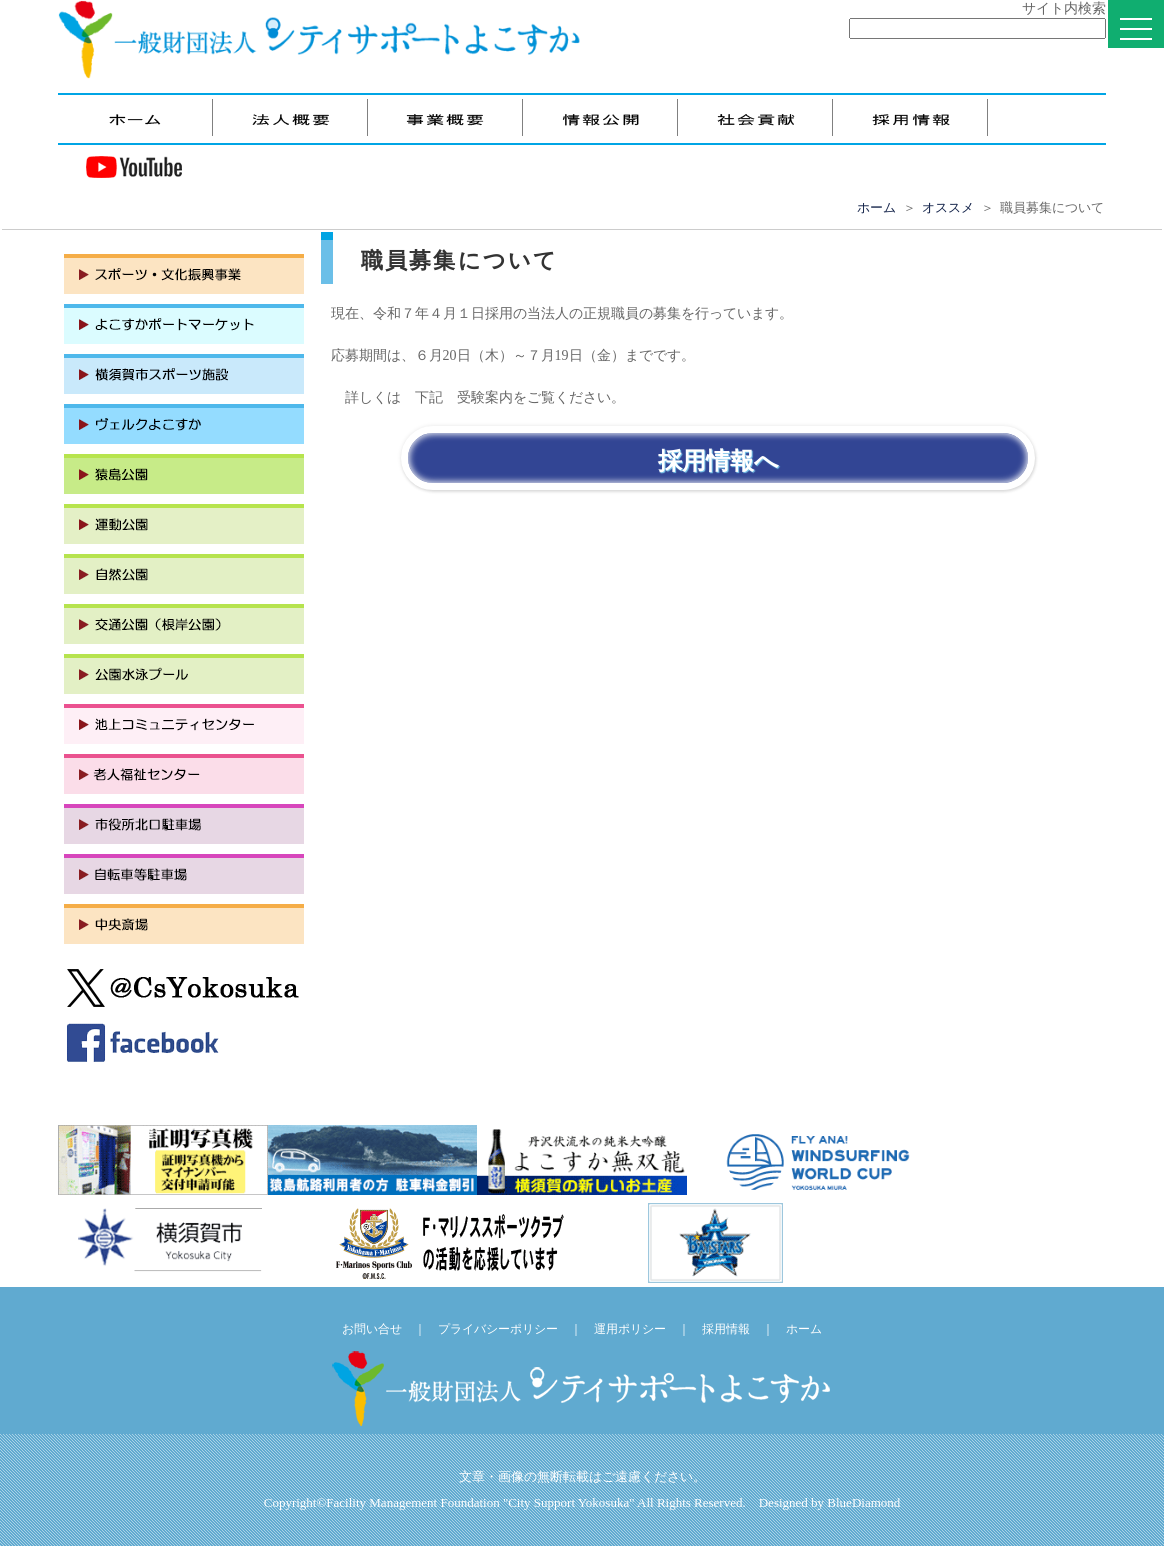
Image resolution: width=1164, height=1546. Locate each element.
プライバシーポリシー (498, 1329)
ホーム (876, 207)
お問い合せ (372, 1329)
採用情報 (726, 1329)
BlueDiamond (863, 1502)
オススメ (948, 207)
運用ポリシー (630, 1329)
